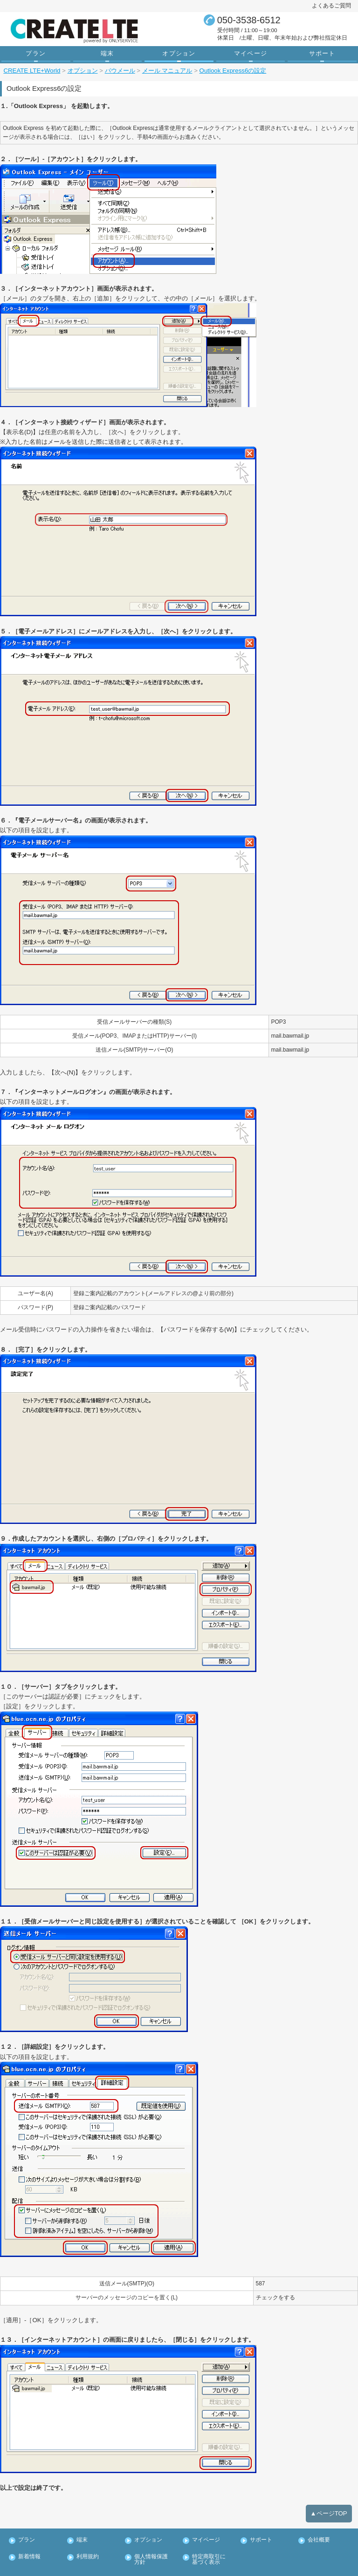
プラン (36, 53)
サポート (322, 53)
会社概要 (319, 2525)
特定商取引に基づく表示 (209, 2543)
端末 (107, 53)
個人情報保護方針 (151, 2543)
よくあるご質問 (331, 5)
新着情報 (29, 2540)
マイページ (250, 53)
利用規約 (87, 2540)
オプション (178, 53)
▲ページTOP (329, 2497)
